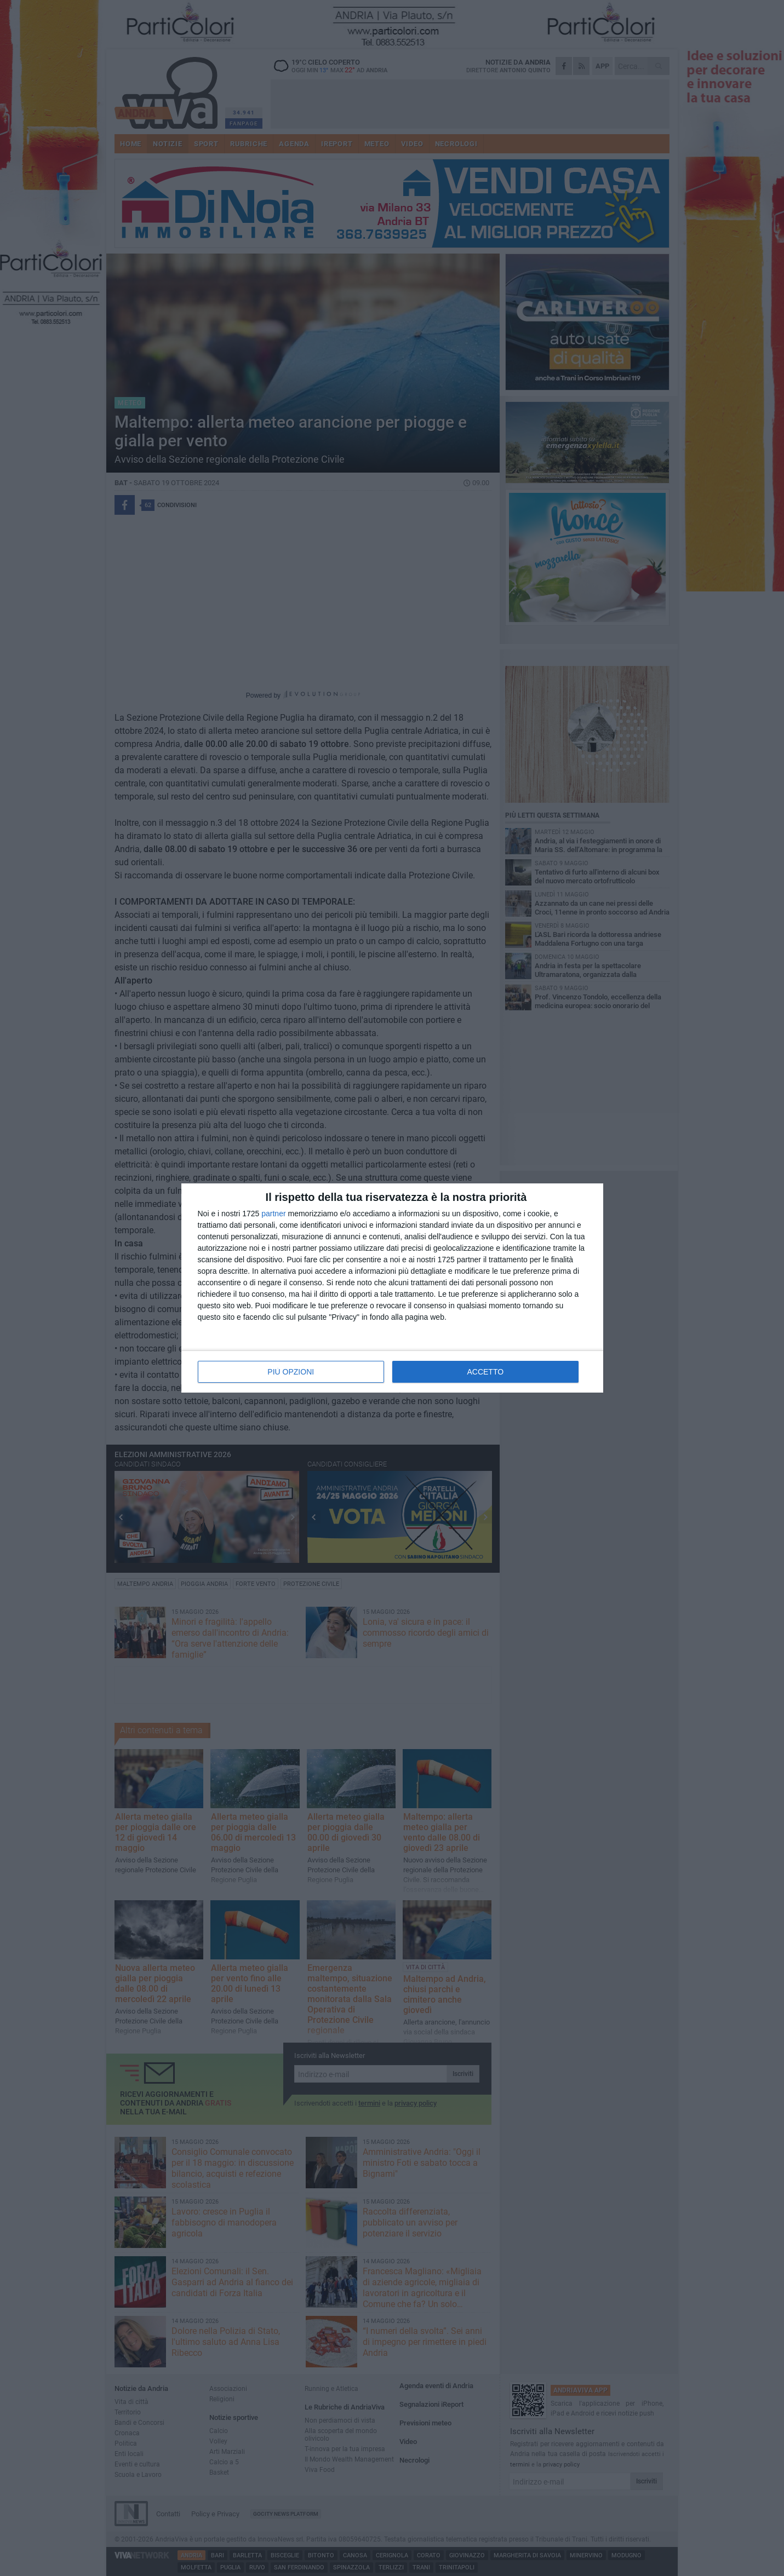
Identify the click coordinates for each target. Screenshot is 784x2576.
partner (273, 1213)
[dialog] (392, 1288)
